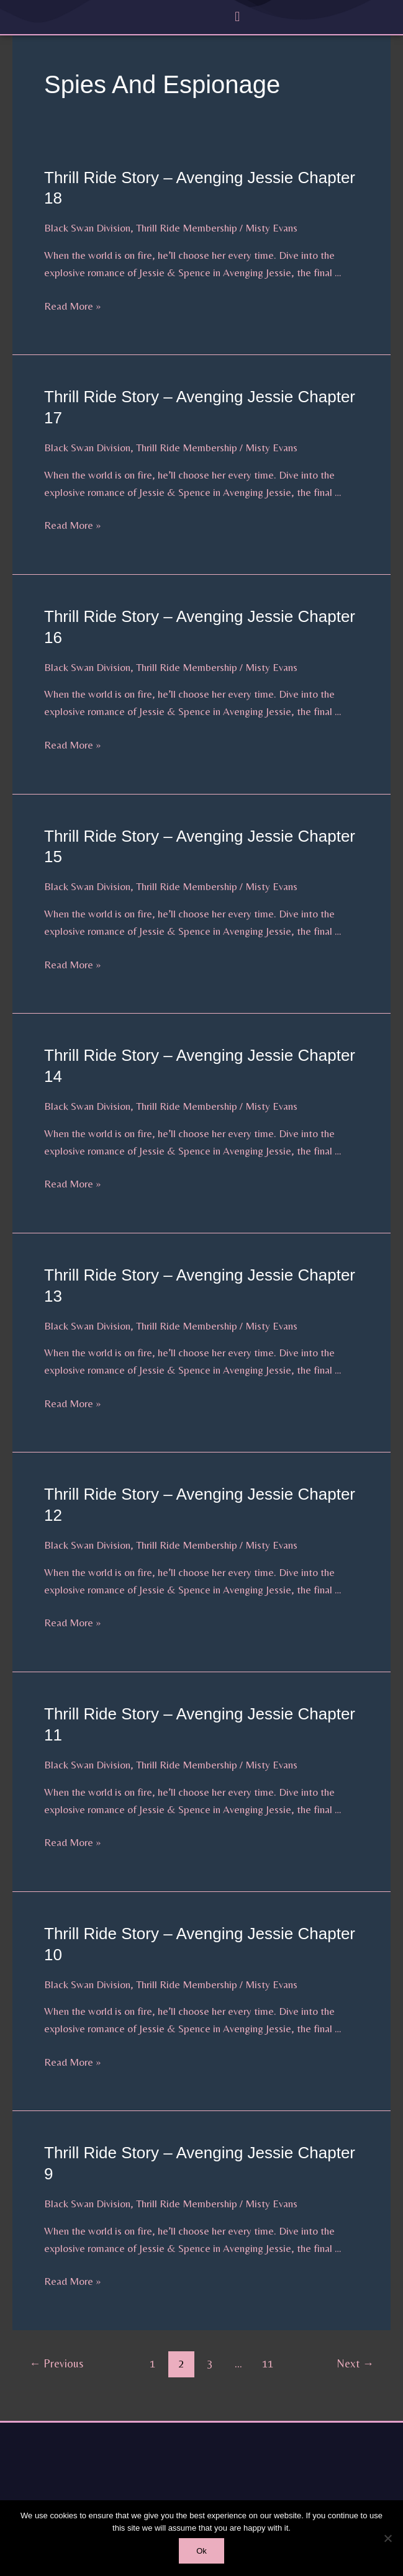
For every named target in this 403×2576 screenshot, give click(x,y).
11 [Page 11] (267, 2363)
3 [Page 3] (209, 2363)
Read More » (72, 304)
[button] (237, 16)
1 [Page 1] (152, 2363)
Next (355, 2363)
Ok (201, 2551)
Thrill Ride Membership (186, 228)
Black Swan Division (87, 228)
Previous (56, 2363)
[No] (387, 2538)
